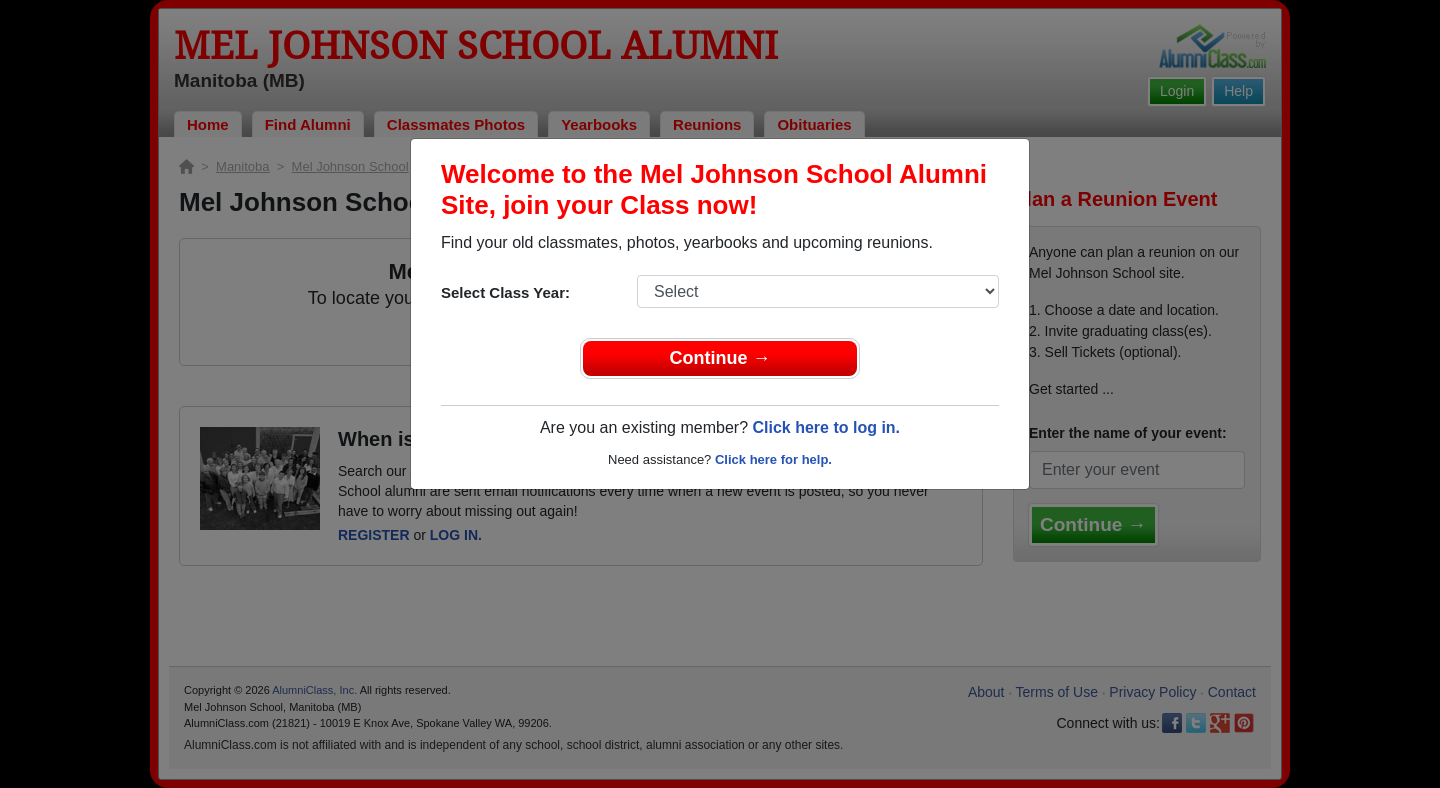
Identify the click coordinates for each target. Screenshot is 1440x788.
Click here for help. (773, 459)
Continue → (720, 358)
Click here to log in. (826, 427)
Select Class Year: (505, 292)
